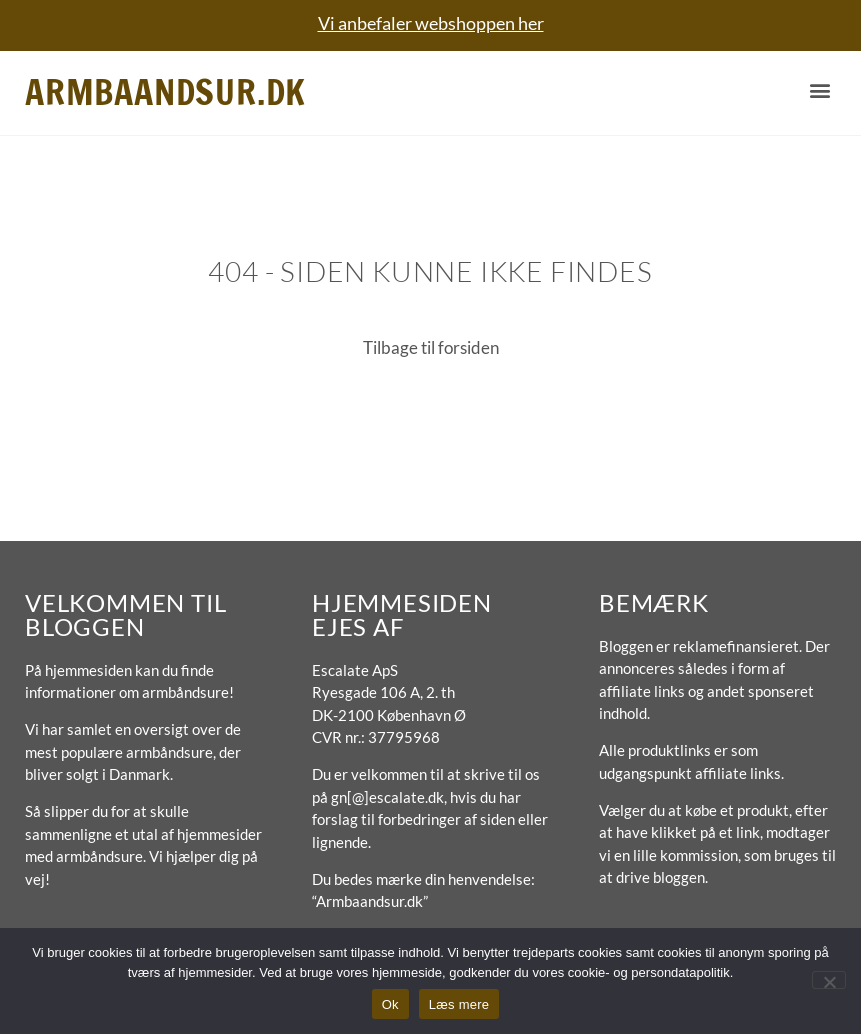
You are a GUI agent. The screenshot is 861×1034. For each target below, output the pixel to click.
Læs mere (459, 1004)
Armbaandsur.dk (165, 92)
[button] (819, 90)
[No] (829, 980)
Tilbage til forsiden (431, 347)
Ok (390, 1004)
